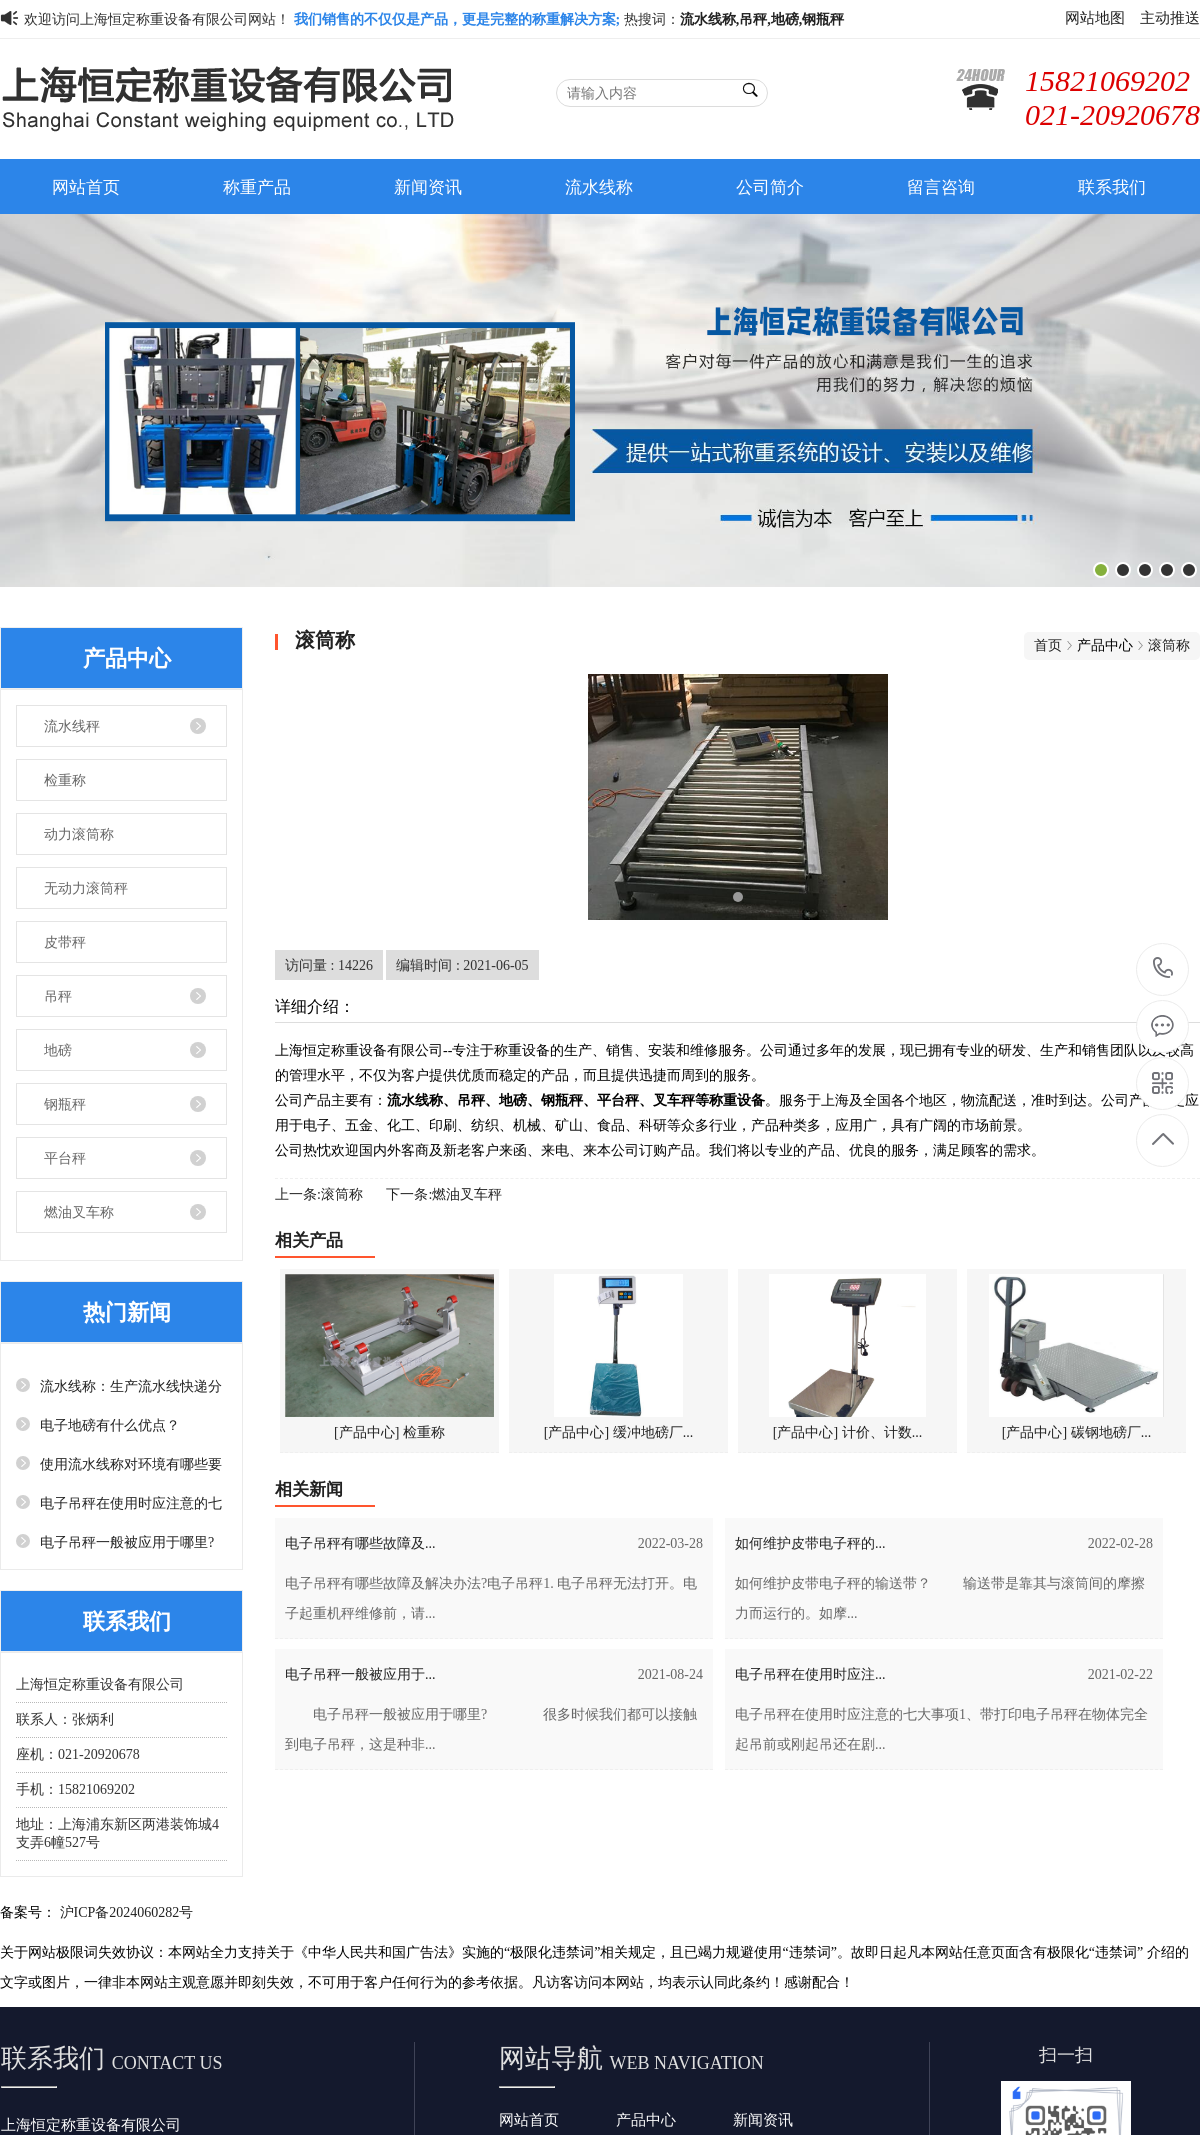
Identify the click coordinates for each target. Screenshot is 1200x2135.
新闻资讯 (428, 186)
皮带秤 (65, 942)
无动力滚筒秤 (86, 888)
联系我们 (1112, 186)
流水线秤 (72, 726)
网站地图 (1095, 17)
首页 (1048, 645)
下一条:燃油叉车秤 (444, 1194)
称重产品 (257, 186)
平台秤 (65, 1158)
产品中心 (646, 2119)
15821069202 (1163, 968)
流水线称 (599, 186)
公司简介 (770, 186)
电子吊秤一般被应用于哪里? (127, 1542)
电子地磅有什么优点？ (110, 1425)
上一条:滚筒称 (319, 1194)
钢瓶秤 (65, 1104)
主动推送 (1170, 17)
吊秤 (58, 996)
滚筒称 (1169, 645)
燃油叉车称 (79, 1212)
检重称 (65, 780)
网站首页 (86, 186)
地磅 (58, 1050)
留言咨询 (941, 186)
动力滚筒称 (79, 834)
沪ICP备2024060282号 (127, 1912)
